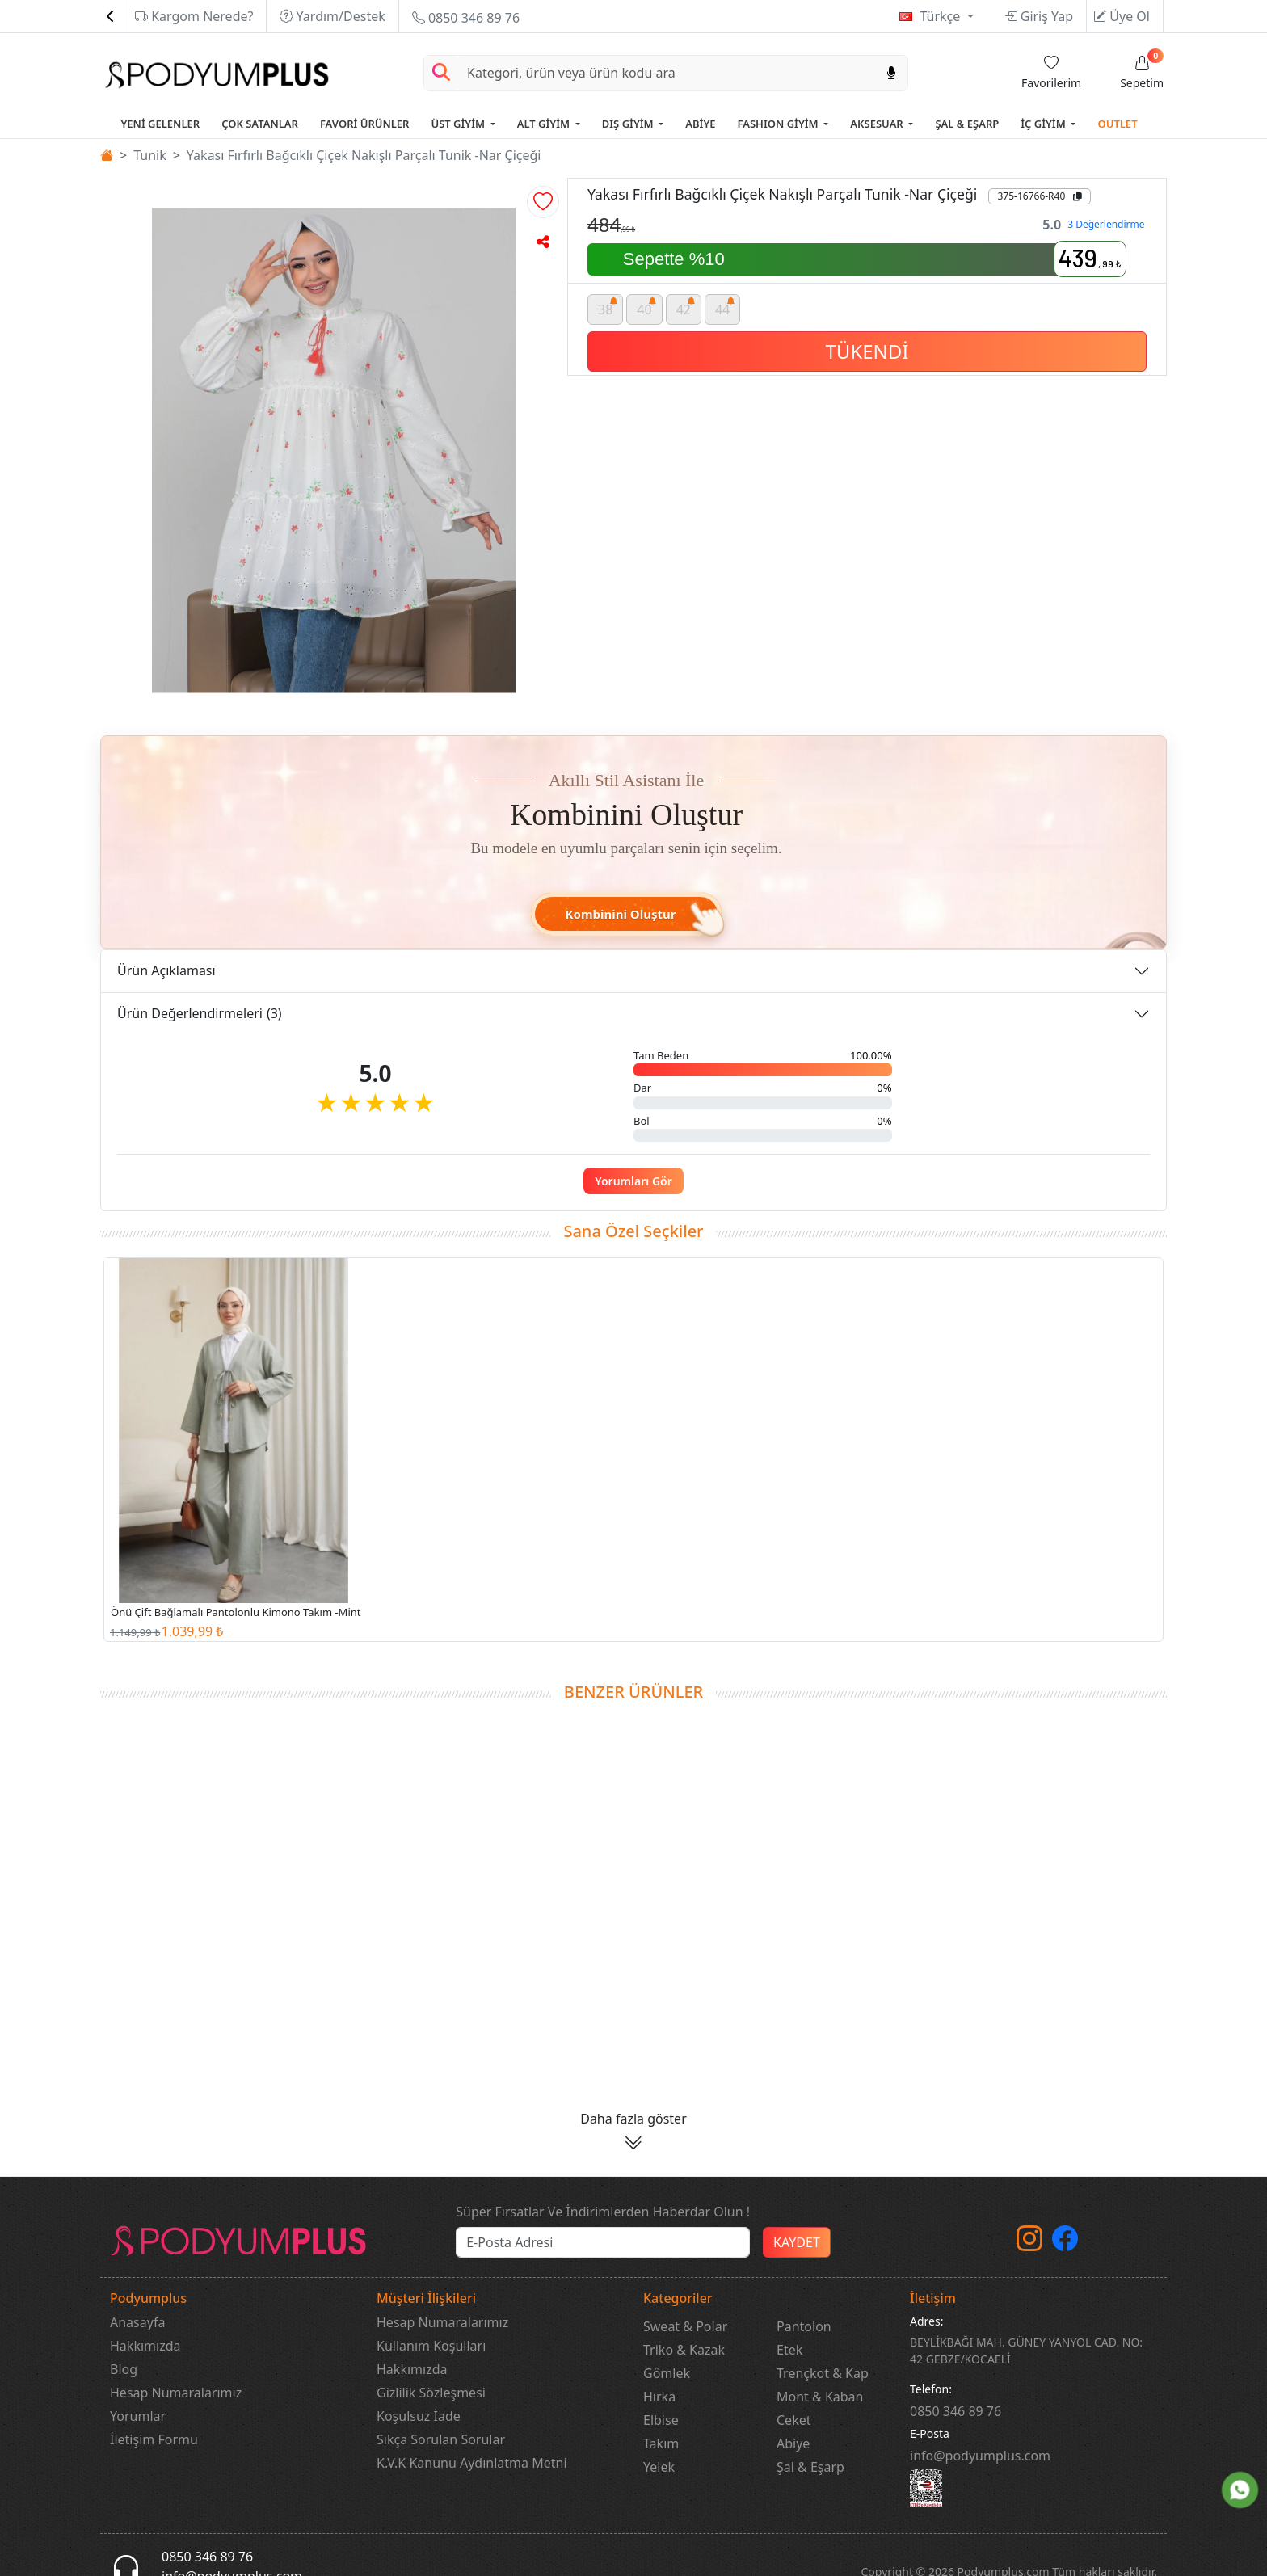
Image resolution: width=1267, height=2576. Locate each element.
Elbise (661, 2420)
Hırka (659, 2397)
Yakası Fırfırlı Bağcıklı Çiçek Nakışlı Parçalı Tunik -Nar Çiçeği (364, 155)
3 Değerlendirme (1105, 224)
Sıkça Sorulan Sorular (441, 2439)
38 (608, 306)
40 (647, 306)
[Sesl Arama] (891, 73)
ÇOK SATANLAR (259, 123)
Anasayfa (137, 2322)
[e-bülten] (603, 2242)
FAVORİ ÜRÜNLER (365, 123)
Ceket (793, 2420)
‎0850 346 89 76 (955, 2411)
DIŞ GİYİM (629, 123)
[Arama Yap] (441, 73)
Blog (123, 2369)
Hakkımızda (145, 2346)
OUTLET (1117, 123)
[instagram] (1029, 2243)
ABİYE (700, 123)
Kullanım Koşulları (431, 2346)
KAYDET (796, 2242)
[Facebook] (1065, 2243)
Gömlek (666, 2373)
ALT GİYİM (545, 123)
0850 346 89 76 (466, 18)
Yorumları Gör (633, 1181)
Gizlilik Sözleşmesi (431, 2392)
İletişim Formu (154, 2439)
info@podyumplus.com (980, 2455)
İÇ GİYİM (1044, 123)
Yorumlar (138, 2416)
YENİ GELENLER (160, 123)
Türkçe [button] (941, 16)
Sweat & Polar (685, 2326)
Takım (661, 2443)
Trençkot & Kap (823, 2373)
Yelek (659, 2467)
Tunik (149, 155)
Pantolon (804, 2326)
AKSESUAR (878, 123)
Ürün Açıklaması (166, 970)
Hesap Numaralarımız (176, 2392)
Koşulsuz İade (419, 2416)
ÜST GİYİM (459, 123)
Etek (789, 2350)
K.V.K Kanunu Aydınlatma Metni (472, 2463)
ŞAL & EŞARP (967, 123)
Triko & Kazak (684, 2350)
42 (686, 306)
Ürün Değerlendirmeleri (199, 1013)
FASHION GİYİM (780, 123)
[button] (543, 202)
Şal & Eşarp (810, 2467)
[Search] (666, 73)
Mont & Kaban (820, 2397)
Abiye (793, 2443)
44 (725, 306)
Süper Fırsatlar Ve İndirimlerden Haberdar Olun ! (603, 2211)
